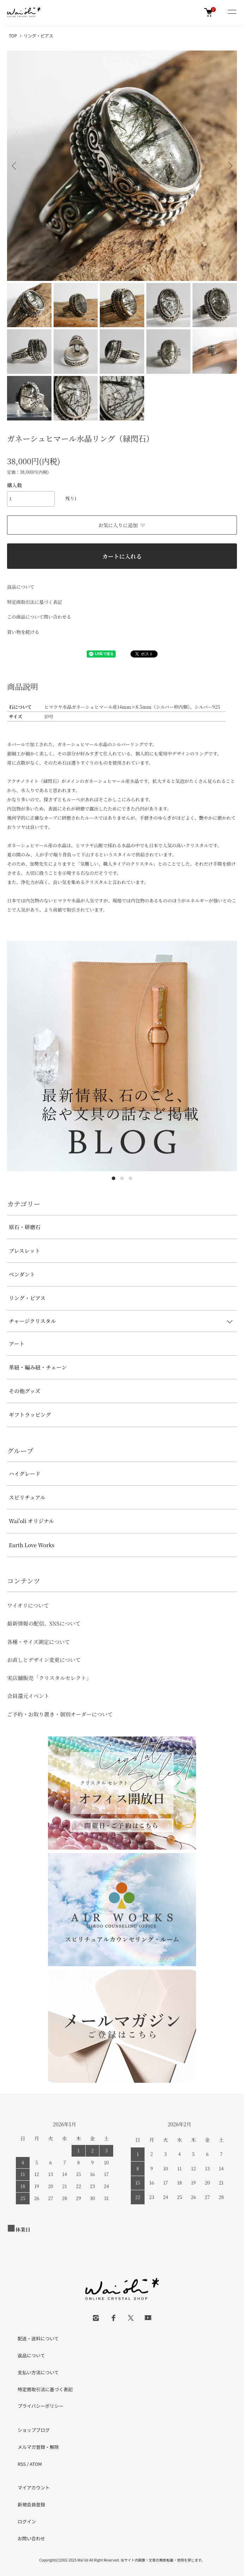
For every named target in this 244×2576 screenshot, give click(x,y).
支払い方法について (38, 2372)
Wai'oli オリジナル (31, 1521)
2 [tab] (122, 1178)
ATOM (36, 2463)
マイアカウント (34, 2487)
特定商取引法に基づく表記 (34, 602)
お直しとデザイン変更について (44, 1659)
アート (17, 1343)
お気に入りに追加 (122, 525)
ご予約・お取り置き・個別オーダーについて (60, 1714)
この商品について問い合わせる (39, 616)
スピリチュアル (27, 1497)
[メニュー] (231, 12)
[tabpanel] (122, 1056)
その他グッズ (24, 1391)
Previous (15, 165)
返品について (21, 586)
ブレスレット (24, 1250)
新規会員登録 (31, 2504)
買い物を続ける (23, 632)
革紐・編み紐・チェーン (38, 1367)
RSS (22, 2463)
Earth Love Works (31, 1545)
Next (229, 165)
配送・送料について (38, 2338)
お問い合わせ (31, 2538)
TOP (13, 36)
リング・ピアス (38, 36)
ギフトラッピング (30, 1414)
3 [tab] (130, 1178)
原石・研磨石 (25, 1227)
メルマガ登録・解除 (38, 2447)
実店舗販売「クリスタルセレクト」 (49, 1677)
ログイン (27, 2521)
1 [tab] (113, 1178)
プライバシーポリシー (40, 2406)
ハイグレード (25, 1473)
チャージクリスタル (32, 1321)
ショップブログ (34, 2430)
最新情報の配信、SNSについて (44, 1623)
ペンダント (22, 1274)
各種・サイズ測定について (38, 1641)
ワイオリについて (28, 1605)
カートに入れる (122, 556)
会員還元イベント (28, 1695)
